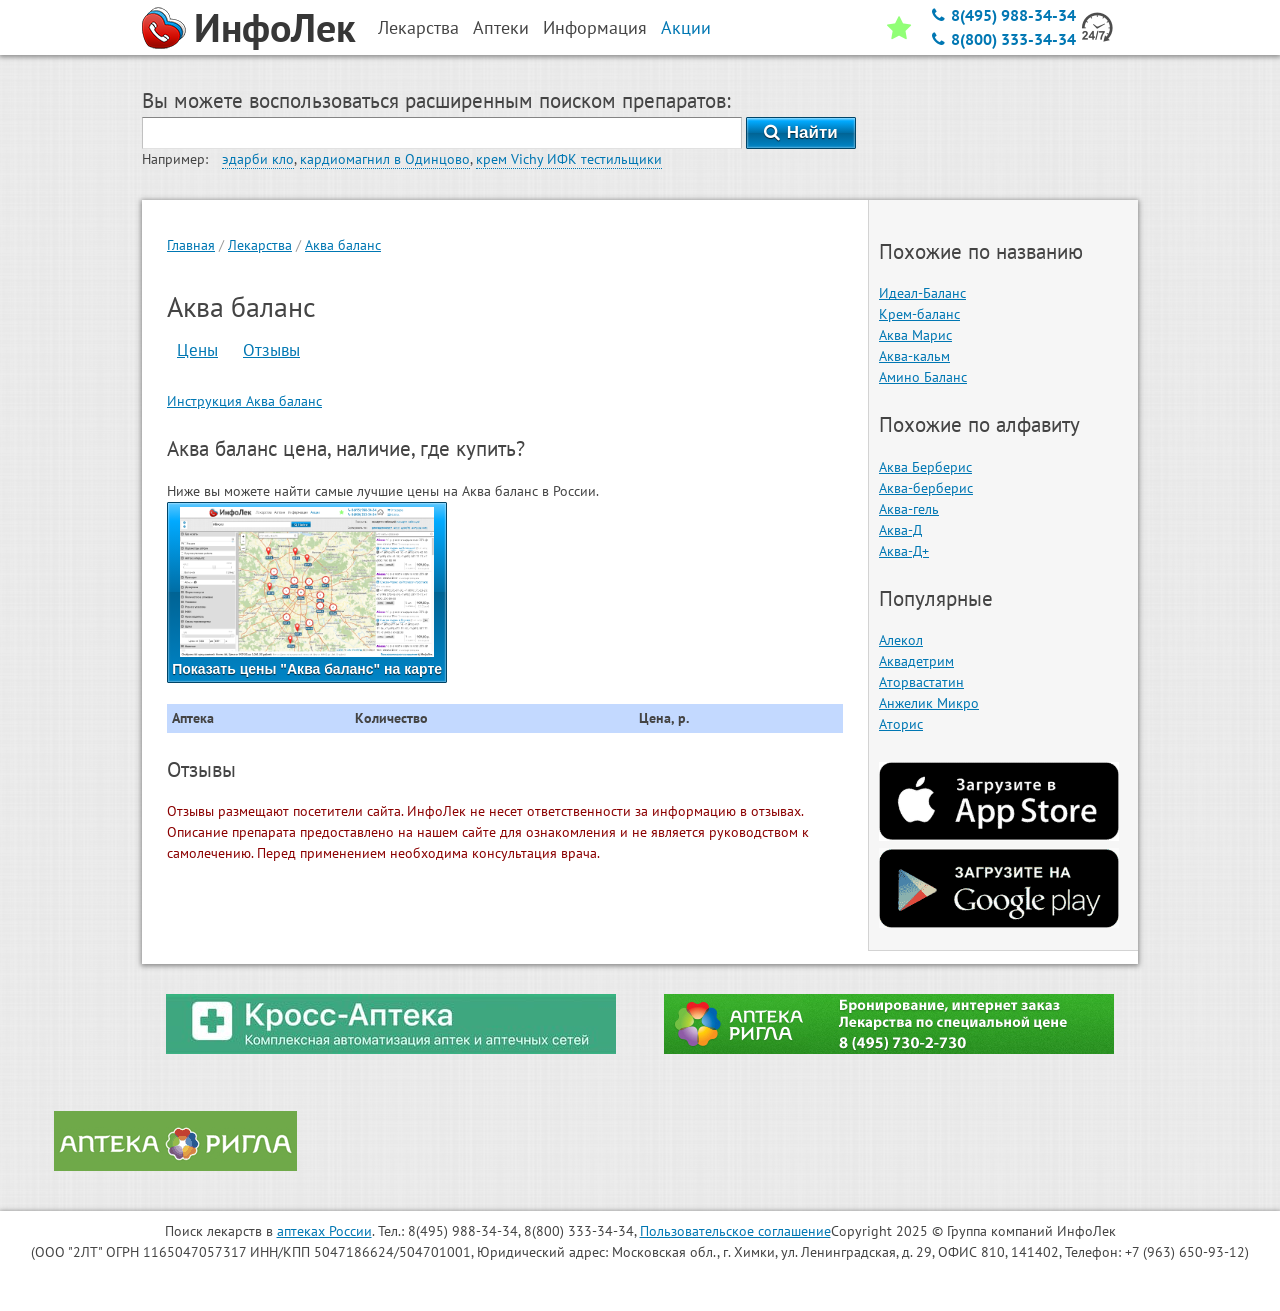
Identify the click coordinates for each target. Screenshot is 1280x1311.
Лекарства (260, 245)
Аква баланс (343, 245)
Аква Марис (915, 335)
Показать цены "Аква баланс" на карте (307, 592)
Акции (686, 27)
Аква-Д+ (904, 551)
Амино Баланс (923, 377)
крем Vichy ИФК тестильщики (569, 159)
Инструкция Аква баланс (244, 401)
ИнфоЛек (275, 27)
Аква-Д (900, 530)
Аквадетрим (916, 661)
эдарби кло (258, 159)
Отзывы (271, 350)
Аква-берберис (926, 488)
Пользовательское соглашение (735, 1231)
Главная (191, 245)
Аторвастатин (921, 682)
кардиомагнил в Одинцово (385, 159)
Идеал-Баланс (922, 293)
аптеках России (324, 1231)
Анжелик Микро (929, 703)
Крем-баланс (919, 314)
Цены (197, 350)
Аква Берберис (925, 467)
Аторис (901, 724)
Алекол (901, 640)
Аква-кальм (914, 356)
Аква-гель (909, 509)
